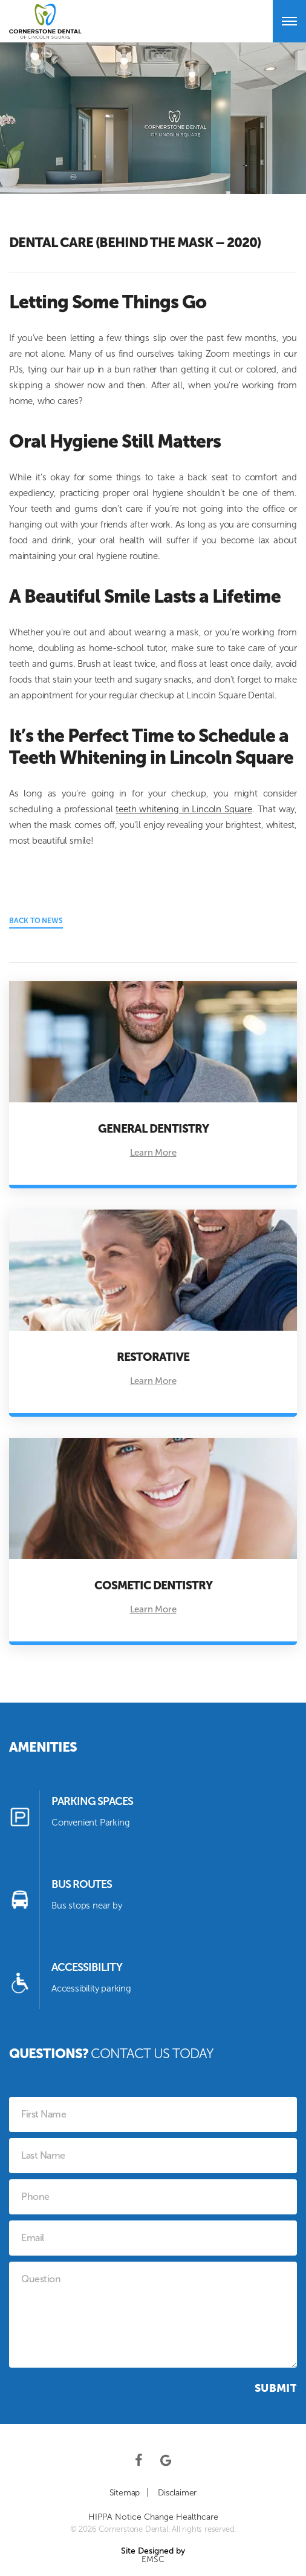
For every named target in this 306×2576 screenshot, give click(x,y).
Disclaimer (177, 2493)
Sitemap (124, 2493)
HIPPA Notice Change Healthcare (153, 2517)
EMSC (153, 2559)
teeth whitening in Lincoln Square (184, 809)
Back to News (36, 920)
